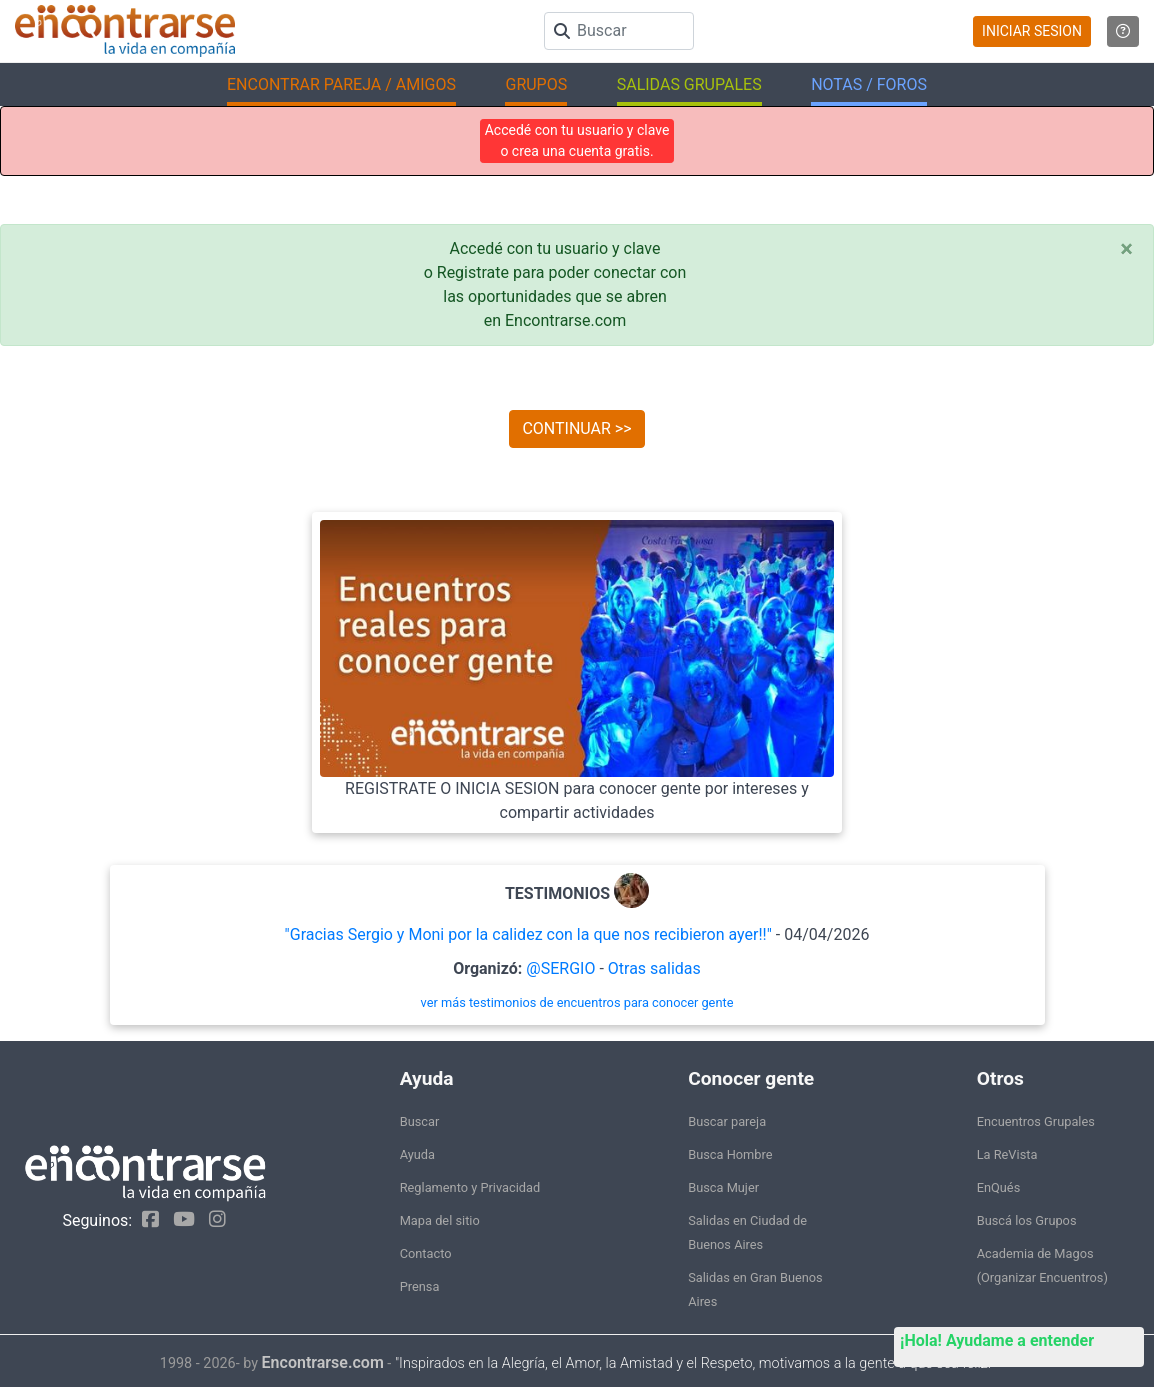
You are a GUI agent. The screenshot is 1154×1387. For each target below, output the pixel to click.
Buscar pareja (727, 1121)
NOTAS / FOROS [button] (869, 84)
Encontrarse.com (323, 1362)
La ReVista (1007, 1154)
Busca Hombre (730, 1154)
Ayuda (417, 1154)
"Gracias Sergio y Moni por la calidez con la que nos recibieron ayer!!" (528, 934)
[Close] (1126, 249)
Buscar (420, 1121)
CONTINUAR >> (576, 428)
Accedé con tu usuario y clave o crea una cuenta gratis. (577, 140)
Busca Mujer (723, 1187)
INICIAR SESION (1032, 31)
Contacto (426, 1253)
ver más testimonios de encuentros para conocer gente (577, 1002)
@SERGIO (560, 968)
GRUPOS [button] (536, 84)
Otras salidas (654, 968)
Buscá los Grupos (1027, 1220)
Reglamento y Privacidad (470, 1187)
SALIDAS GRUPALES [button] (689, 84)
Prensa (420, 1286)
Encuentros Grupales (1036, 1121)
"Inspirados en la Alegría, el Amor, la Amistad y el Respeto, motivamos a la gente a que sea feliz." (694, 1363)
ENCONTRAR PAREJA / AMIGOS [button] (341, 84)
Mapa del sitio (440, 1220)
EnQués (999, 1187)
